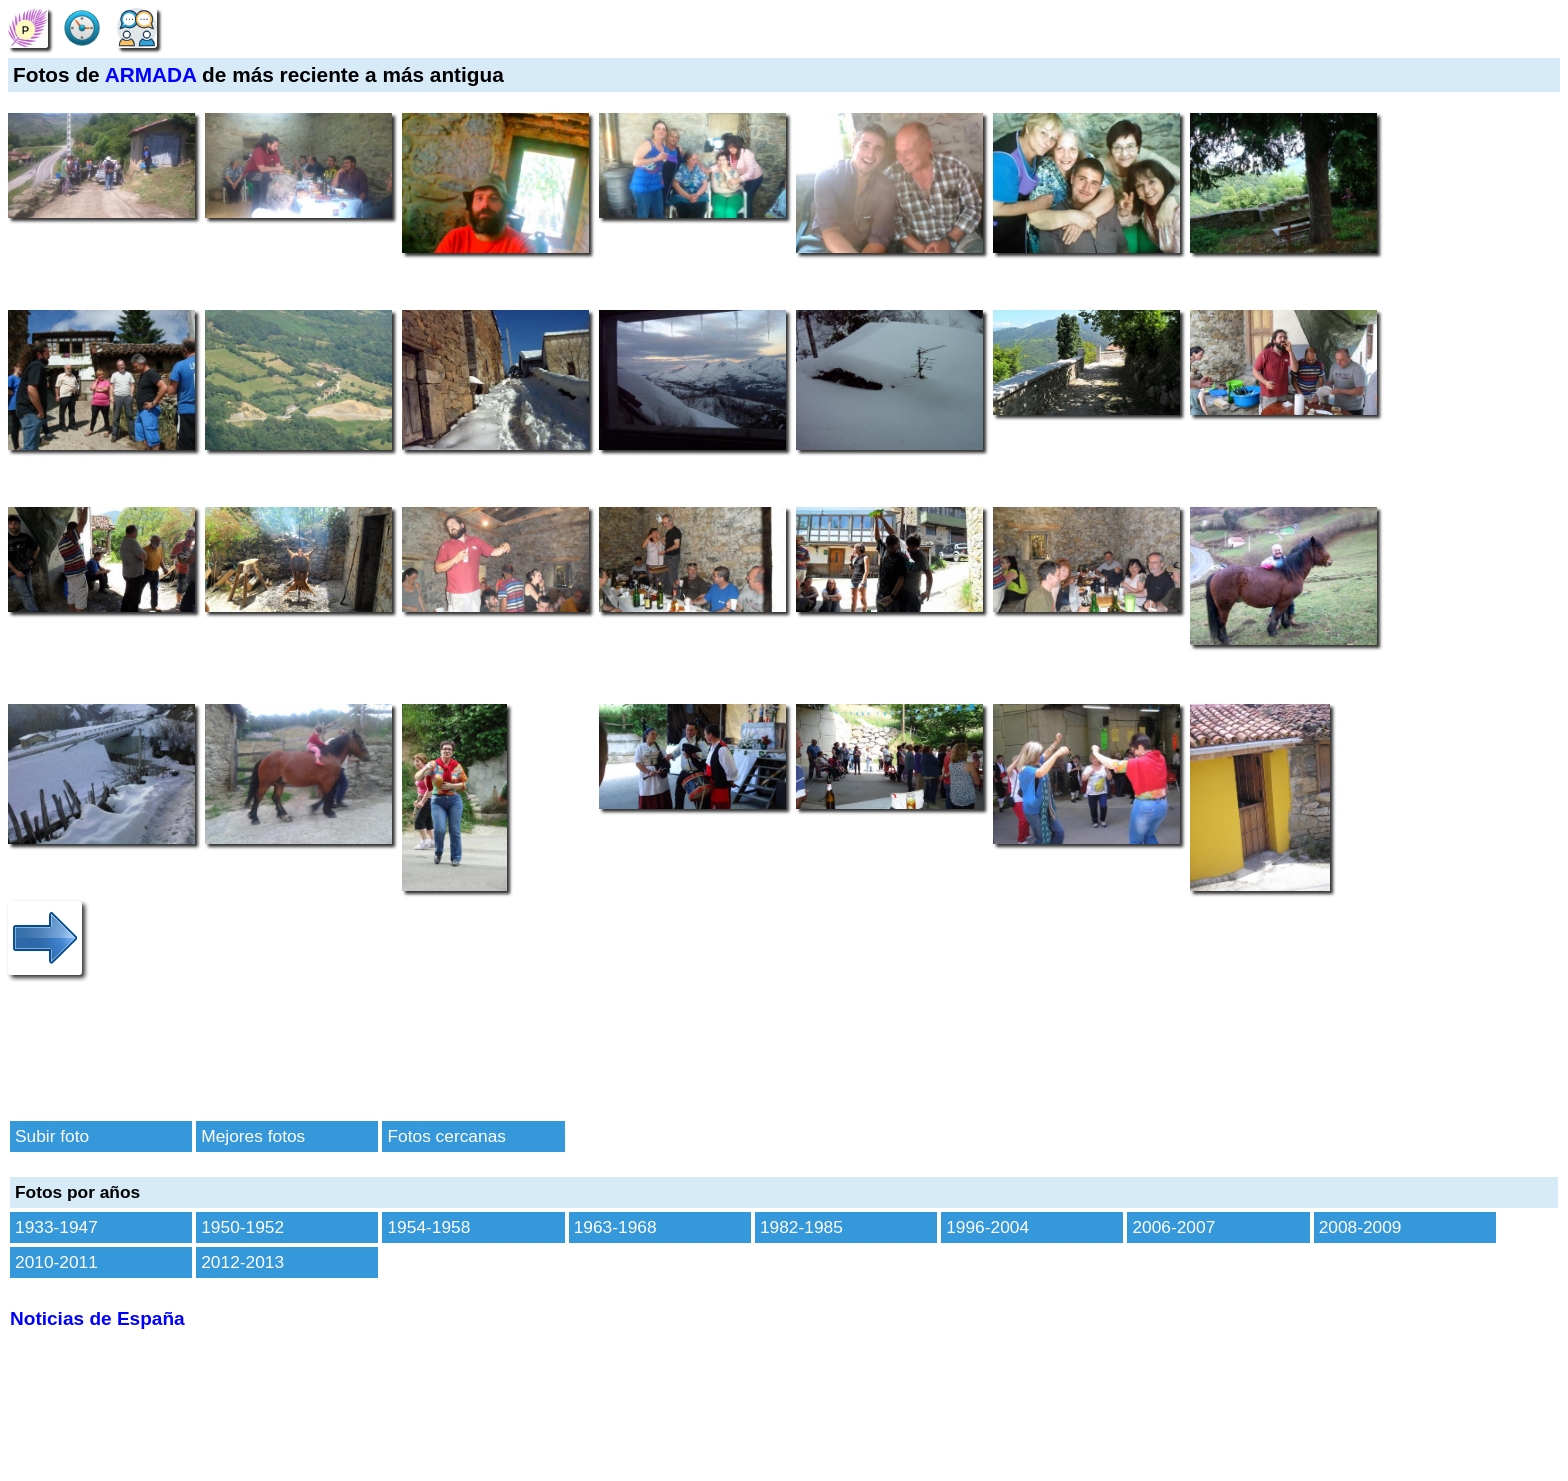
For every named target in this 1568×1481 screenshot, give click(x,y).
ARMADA (151, 74)
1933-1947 (56, 1227)
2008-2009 (1360, 1227)
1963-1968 (615, 1227)
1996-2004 (987, 1227)
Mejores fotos (253, 1136)
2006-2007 (1173, 1227)
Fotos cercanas (446, 1136)
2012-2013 (242, 1262)
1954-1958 (428, 1227)
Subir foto (52, 1136)
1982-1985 (801, 1227)
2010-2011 (56, 1262)
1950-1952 (242, 1227)
